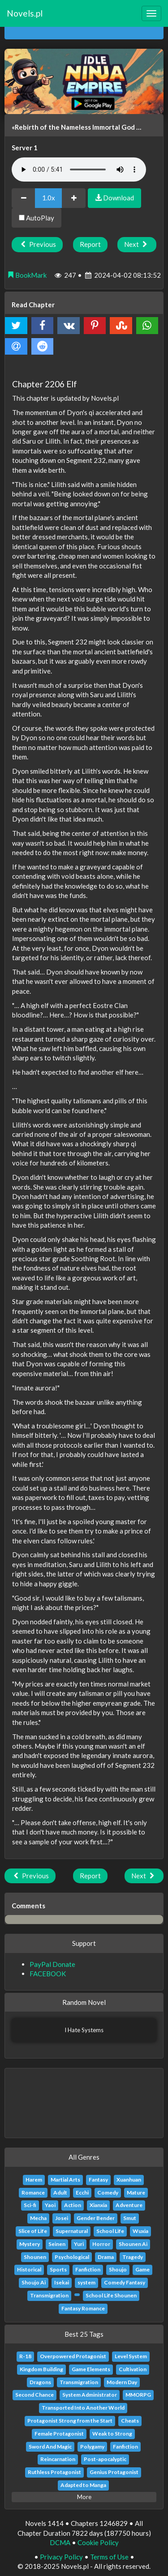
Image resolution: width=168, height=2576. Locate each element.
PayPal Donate (52, 1964)
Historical (29, 2269)
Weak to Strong (112, 2433)
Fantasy (98, 2179)
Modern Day (122, 2382)
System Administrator (89, 2394)
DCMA (60, 2542)
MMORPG (138, 2394)
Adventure (129, 2205)
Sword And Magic (50, 2446)
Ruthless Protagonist (54, 2472)
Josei (61, 2218)
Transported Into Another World (83, 2407)
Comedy (107, 2192)
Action (72, 2205)
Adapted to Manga (83, 2485)
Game (142, 2269)
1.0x (48, 198)
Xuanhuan (128, 2179)
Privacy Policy (61, 2557)
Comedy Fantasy (124, 2282)
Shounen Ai (133, 2244)
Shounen (35, 2257)
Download (114, 198)
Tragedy (132, 2257)
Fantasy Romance (83, 2308)
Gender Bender (96, 2218)
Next (137, 244)
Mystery (29, 2244)
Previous (37, 244)
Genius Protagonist (114, 2472)
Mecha (38, 2218)
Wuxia (140, 2231)
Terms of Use (109, 2557)
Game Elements (91, 2369)
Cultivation (132, 2369)
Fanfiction (87, 2269)
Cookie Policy (98, 2542)
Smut (129, 2218)
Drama (106, 2257)
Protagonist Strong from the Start (69, 2420)
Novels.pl (25, 13)
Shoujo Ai (34, 2282)
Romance (33, 2192)
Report (90, 244)
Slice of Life (32, 2231)
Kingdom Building (41, 2369)
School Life (110, 2231)
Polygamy (92, 2446)
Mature (136, 2192)
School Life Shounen (111, 2295)
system (86, 2282)
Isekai (61, 2282)
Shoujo (118, 2269)
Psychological (72, 2257)
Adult (60, 2192)
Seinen (56, 2244)
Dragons (40, 2382)
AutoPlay (36, 218)
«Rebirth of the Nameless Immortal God (73, 127)
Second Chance (34, 2394)
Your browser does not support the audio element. (79, 169)
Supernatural (72, 2231)
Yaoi (50, 2205)
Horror (101, 2244)
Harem (34, 2179)
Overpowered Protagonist (73, 2356)
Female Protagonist (59, 2433)
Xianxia (98, 2205)
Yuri (79, 2244)
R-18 (25, 2356)
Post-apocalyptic (105, 2459)
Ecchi (82, 2192)
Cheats (130, 2420)
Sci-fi (30, 2205)
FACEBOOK (48, 1974)
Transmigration (49, 2295)
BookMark (27, 275)
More (84, 2496)
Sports (58, 2269)
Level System (131, 2356)
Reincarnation (57, 2459)
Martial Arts (65, 2179)
